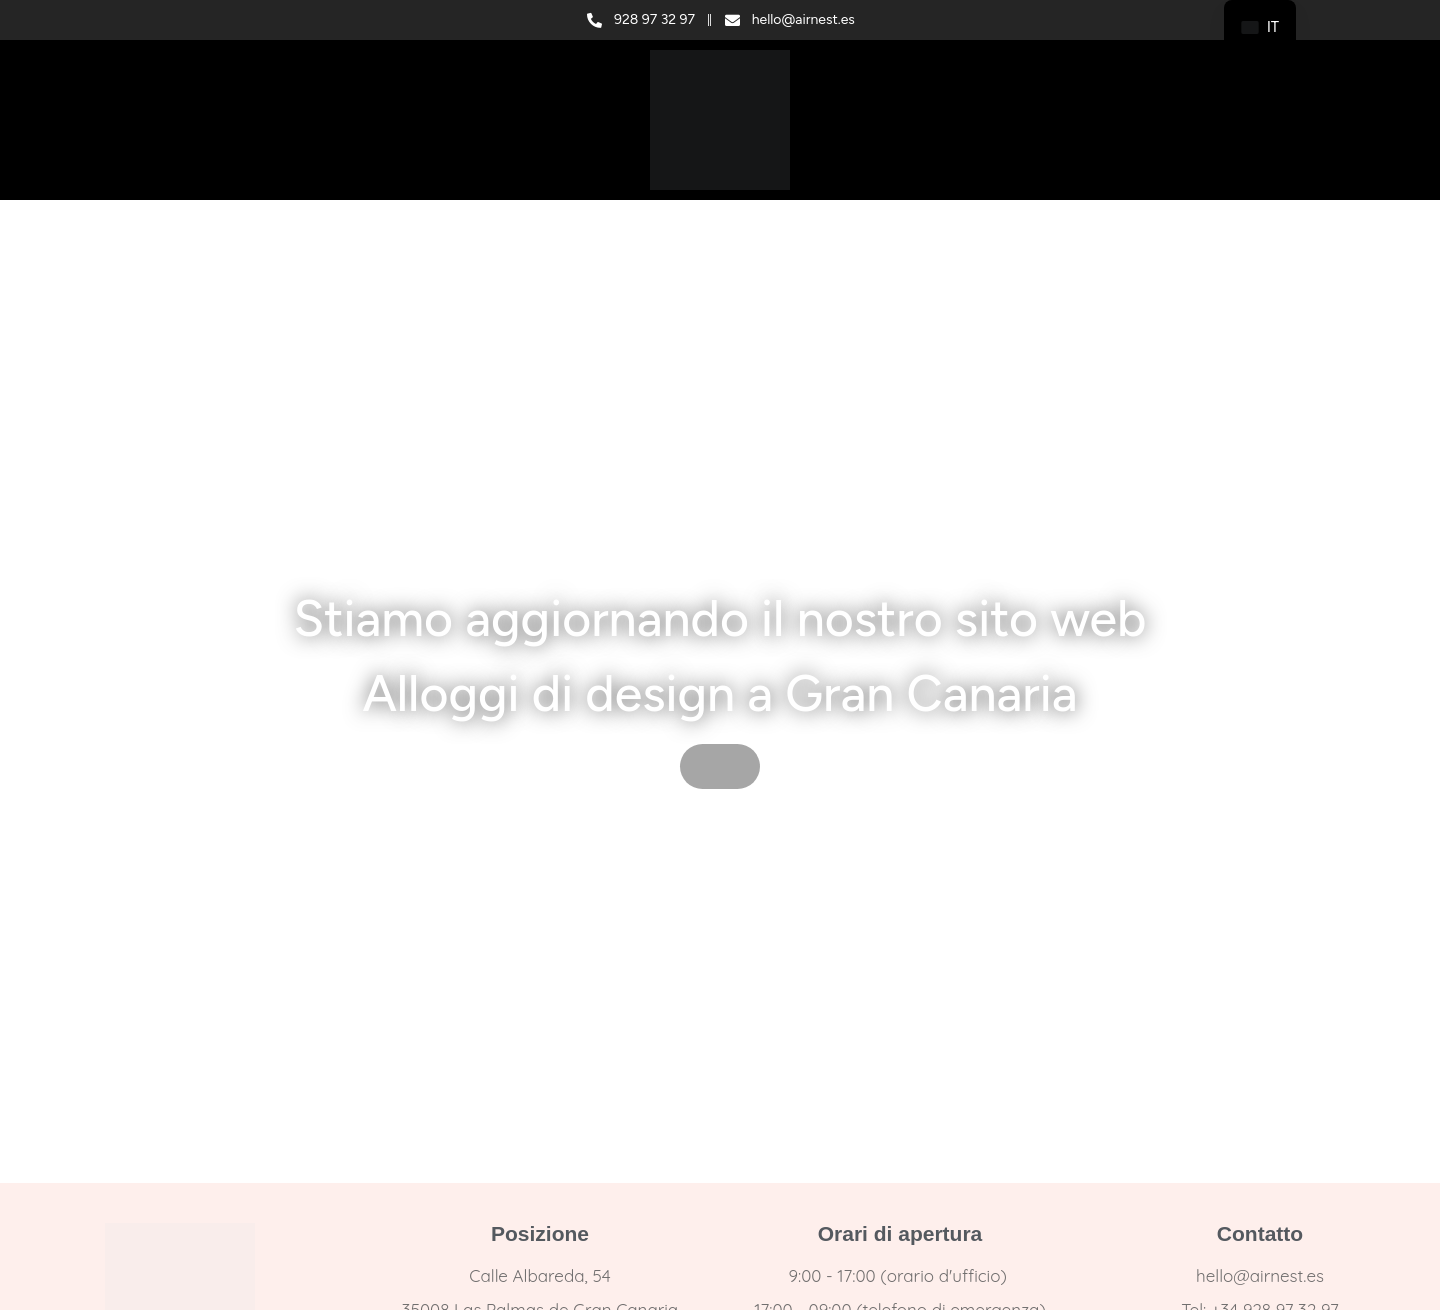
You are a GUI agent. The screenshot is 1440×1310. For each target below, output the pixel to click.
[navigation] (1260, 27)
